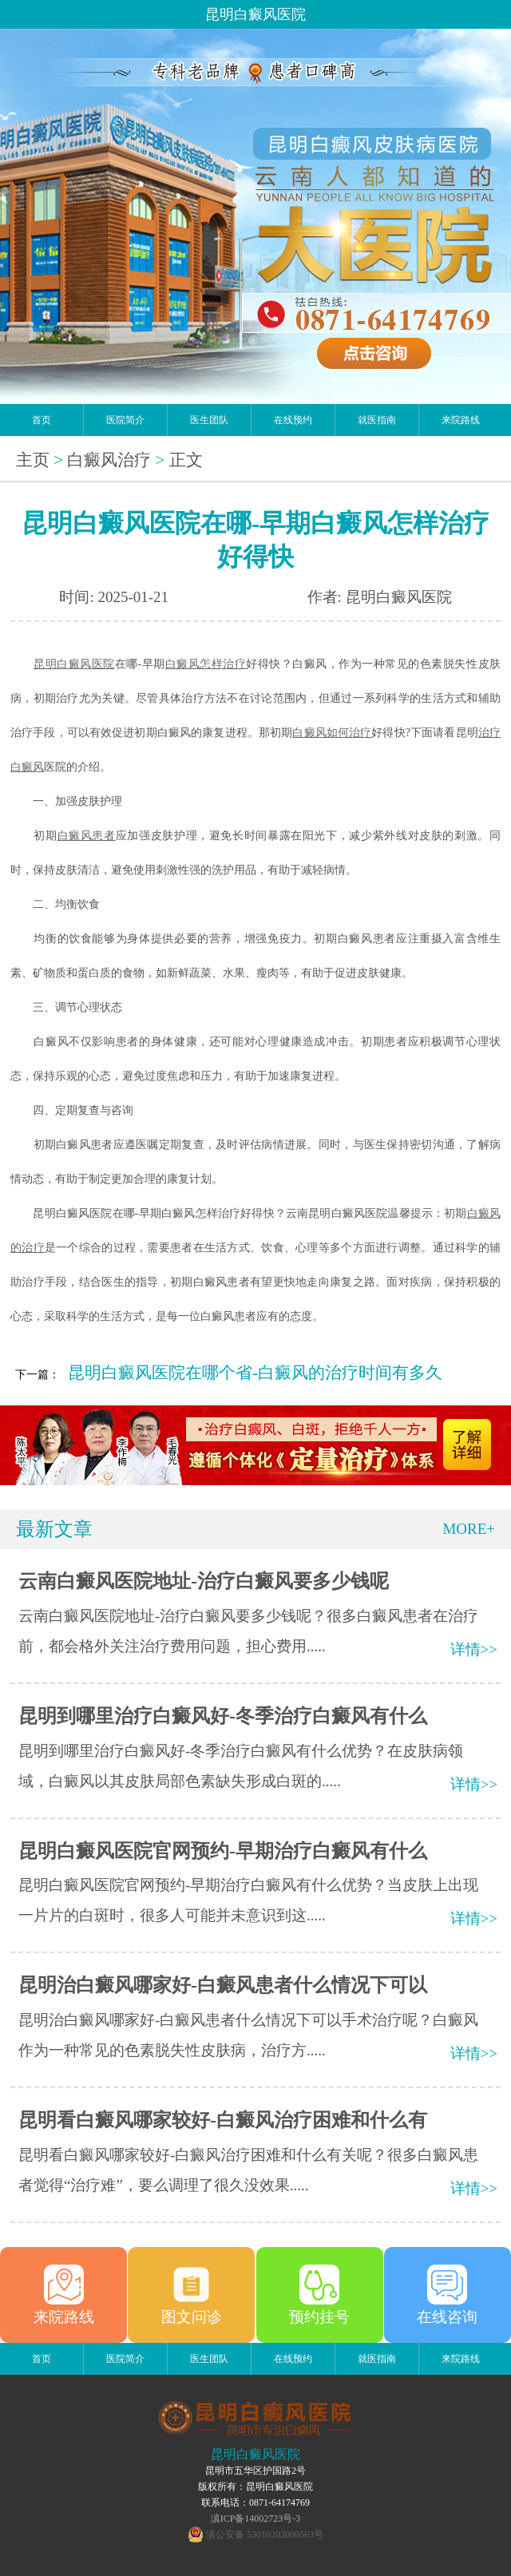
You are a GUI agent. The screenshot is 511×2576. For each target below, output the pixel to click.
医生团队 (209, 420)
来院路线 (461, 420)
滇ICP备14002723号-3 (256, 2518)
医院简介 (125, 420)
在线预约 (293, 420)
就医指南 (377, 420)
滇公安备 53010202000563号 (264, 2534)
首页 (41, 420)
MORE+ (468, 1528)
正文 (186, 460)
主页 (33, 460)
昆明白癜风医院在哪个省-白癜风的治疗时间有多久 (255, 1372)
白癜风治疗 (109, 460)
